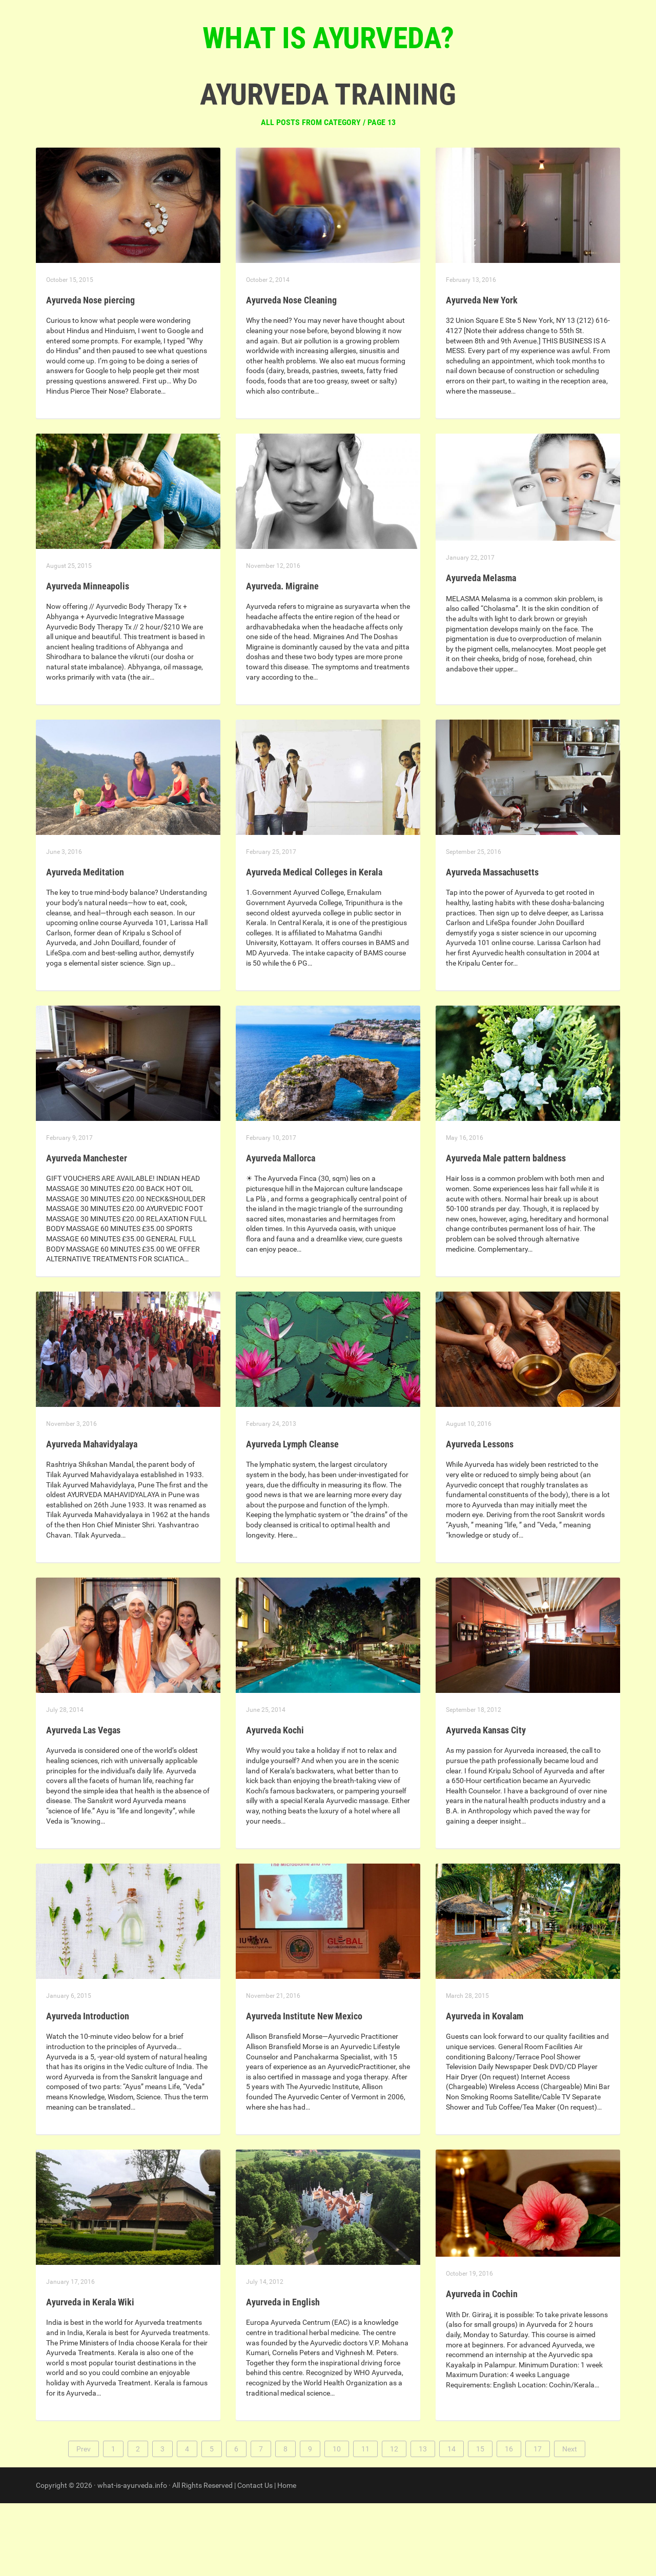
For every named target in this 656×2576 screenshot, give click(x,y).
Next (569, 2522)
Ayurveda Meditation (85, 944)
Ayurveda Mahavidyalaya (91, 1516)
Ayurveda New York (482, 372)
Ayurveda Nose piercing (90, 372)
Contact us (374, 103)
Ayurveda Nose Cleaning (291, 372)
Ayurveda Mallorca (280, 1230)
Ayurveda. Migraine (282, 658)
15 (480, 2522)
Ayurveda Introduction (87, 2088)
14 (451, 2522)
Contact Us (255, 2558)
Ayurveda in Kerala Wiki (90, 2374)
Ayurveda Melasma (481, 650)
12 (394, 2522)
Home (286, 2558)
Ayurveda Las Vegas (83, 1802)
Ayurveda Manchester (86, 1230)
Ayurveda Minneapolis (87, 658)
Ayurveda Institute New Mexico (304, 2088)
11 (365, 2522)
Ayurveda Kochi (275, 1802)
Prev (83, 2522)
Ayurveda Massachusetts (492, 944)
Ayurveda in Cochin (482, 2366)
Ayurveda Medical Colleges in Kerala (314, 944)
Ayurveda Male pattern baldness (506, 1230)
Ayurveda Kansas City (486, 1802)
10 (337, 2522)
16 (509, 2522)
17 (538, 2522)
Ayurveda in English (283, 2374)
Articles (317, 103)
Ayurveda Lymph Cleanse (292, 1516)
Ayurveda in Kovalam (484, 2088)
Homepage (263, 103)
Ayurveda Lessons (480, 1516)
